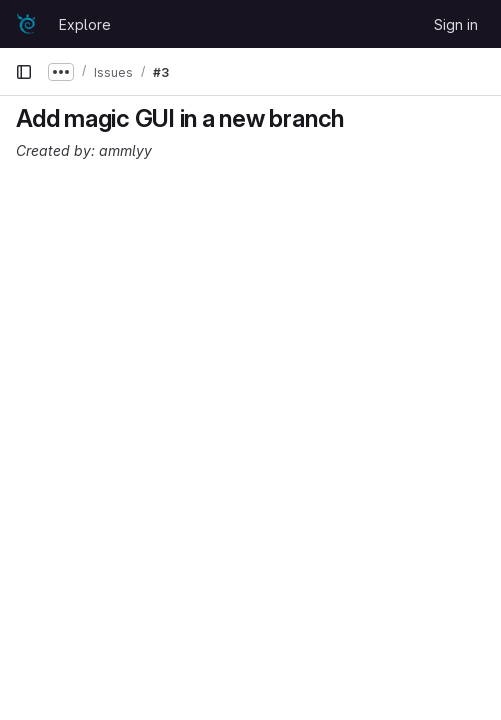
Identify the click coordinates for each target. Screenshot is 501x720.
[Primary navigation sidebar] (24, 72)
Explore (85, 24)
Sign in (456, 24)
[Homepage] (27, 24)
